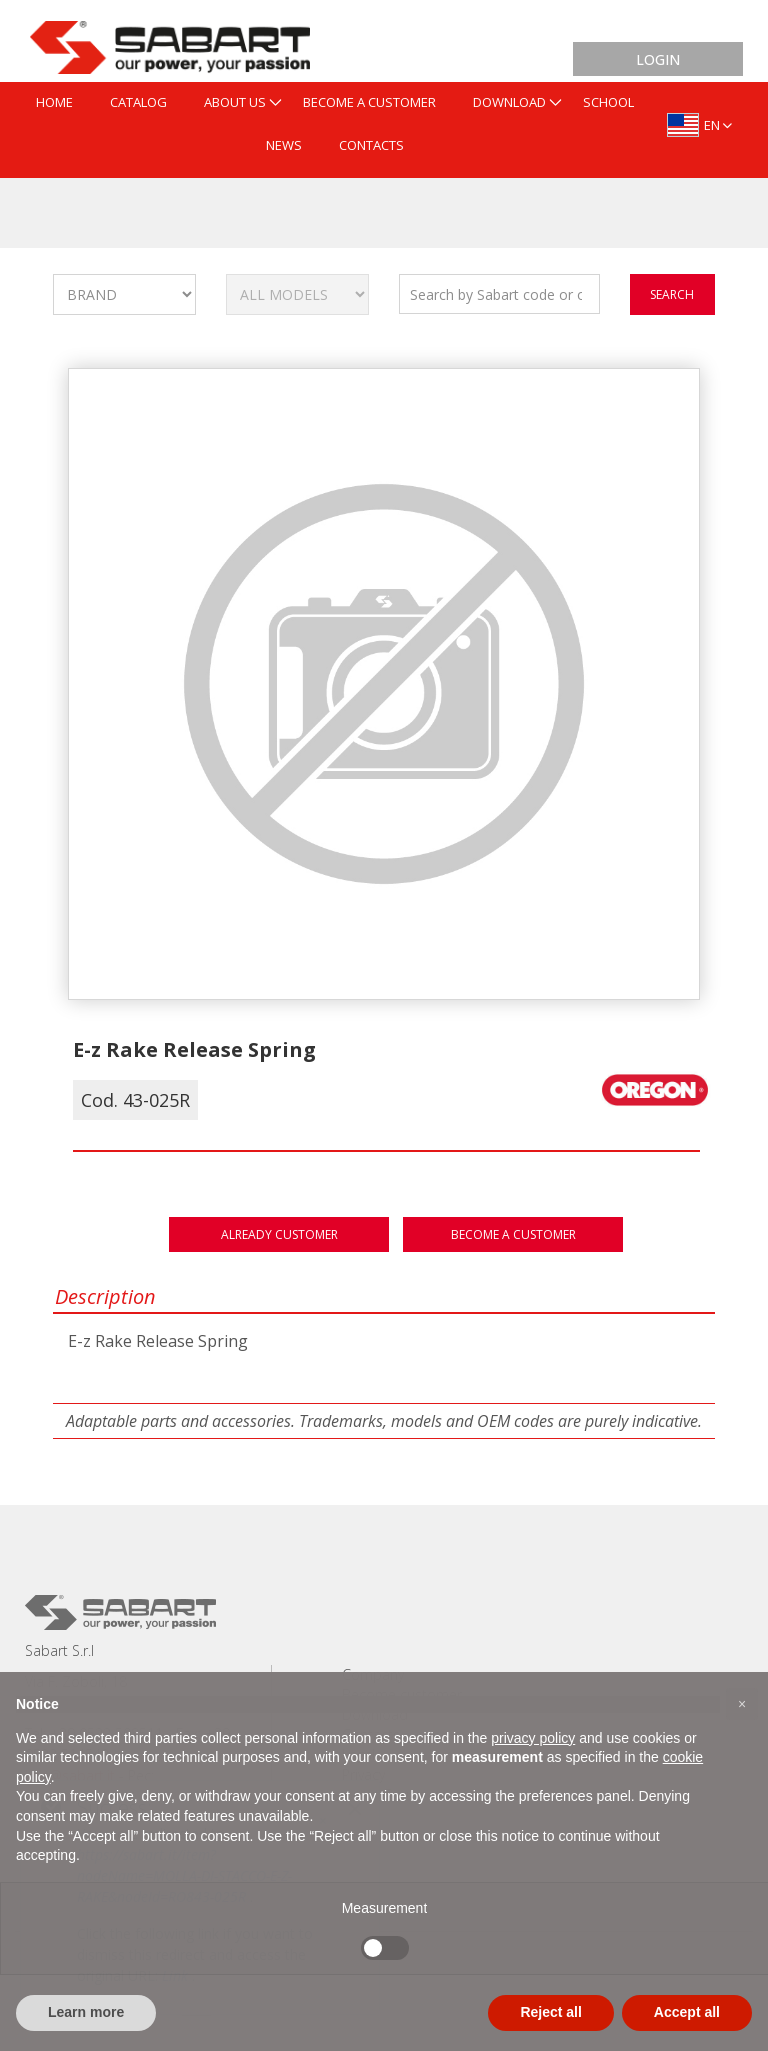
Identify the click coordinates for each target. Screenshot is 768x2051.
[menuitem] (54, 103)
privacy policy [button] (533, 1738)
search (672, 294)
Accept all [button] (687, 2012)
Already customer (279, 1234)
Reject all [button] (550, 2012)
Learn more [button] (86, 2012)
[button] (742, 1704)
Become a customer (513, 1234)
